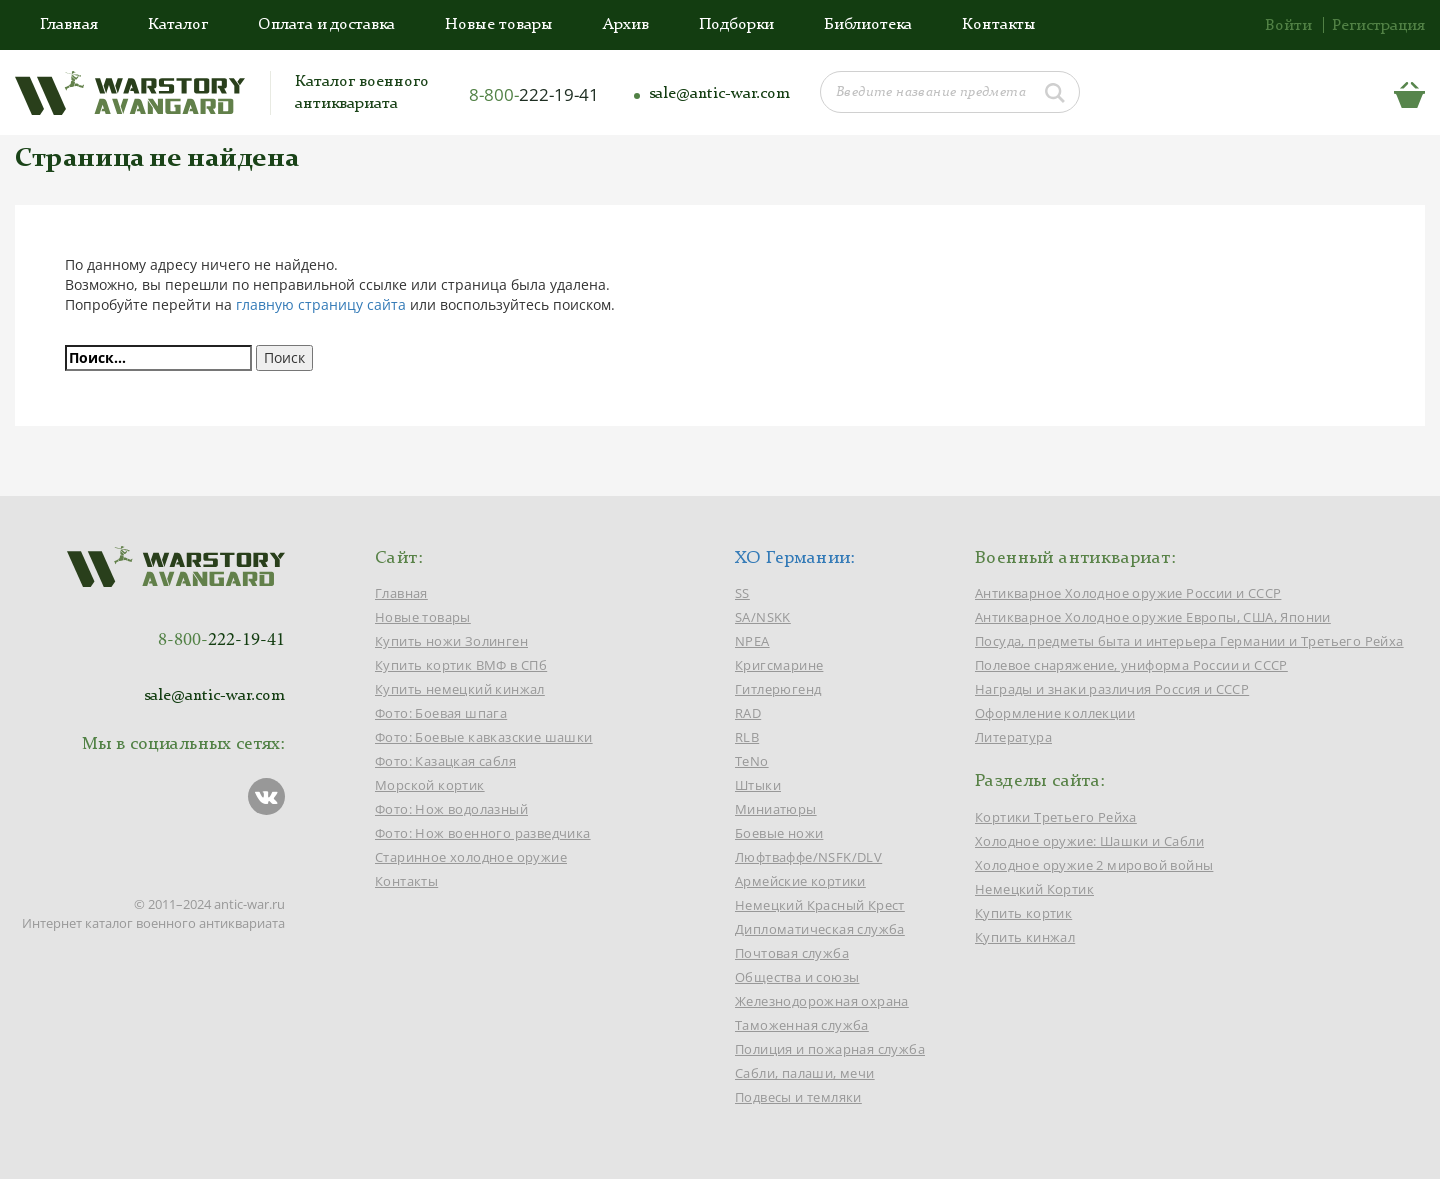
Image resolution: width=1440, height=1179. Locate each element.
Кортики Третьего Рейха (1056, 817)
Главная (69, 25)
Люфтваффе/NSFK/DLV (808, 857)
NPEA (752, 641)
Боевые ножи (779, 833)
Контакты (999, 25)
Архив (626, 25)
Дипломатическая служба (820, 929)
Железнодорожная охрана (822, 1001)
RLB (747, 737)
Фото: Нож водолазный (451, 809)
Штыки (758, 785)
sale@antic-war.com (719, 94)
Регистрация (1378, 26)
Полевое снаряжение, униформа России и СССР (1131, 665)
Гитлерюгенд (778, 689)
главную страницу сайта (321, 304)
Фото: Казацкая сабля (445, 761)
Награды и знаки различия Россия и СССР (1112, 689)
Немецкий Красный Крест (820, 905)
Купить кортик (1023, 913)
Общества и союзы (797, 977)
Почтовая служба (792, 953)
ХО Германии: (795, 558)
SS (742, 593)
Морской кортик (430, 785)
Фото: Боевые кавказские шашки (484, 737)
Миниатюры (776, 809)
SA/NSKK (763, 617)
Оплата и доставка (326, 25)
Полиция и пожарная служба (830, 1049)
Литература (1013, 737)
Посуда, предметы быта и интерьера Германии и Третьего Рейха (1189, 641)
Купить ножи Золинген (451, 641)
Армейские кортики (800, 881)
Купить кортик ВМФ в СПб (461, 665)
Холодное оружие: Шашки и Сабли (1089, 841)
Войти (1288, 26)
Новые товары (499, 25)
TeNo (752, 761)
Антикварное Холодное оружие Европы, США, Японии (1153, 617)
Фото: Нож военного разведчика (483, 833)
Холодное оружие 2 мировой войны (1094, 865)
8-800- (534, 94)
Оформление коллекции (1055, 713)
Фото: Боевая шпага (441, 713)
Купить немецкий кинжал (460, 689)
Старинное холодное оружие (471, 857)
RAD (748, 713)
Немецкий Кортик (1034, 889)
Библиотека (868, 25)
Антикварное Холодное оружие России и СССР (1128, 593)
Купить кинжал (1025, 937)
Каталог (178, 25)
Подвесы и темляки (798, 1097)
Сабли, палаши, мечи (805, 1073)
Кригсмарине (779, 665)
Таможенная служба (802, 1025)
